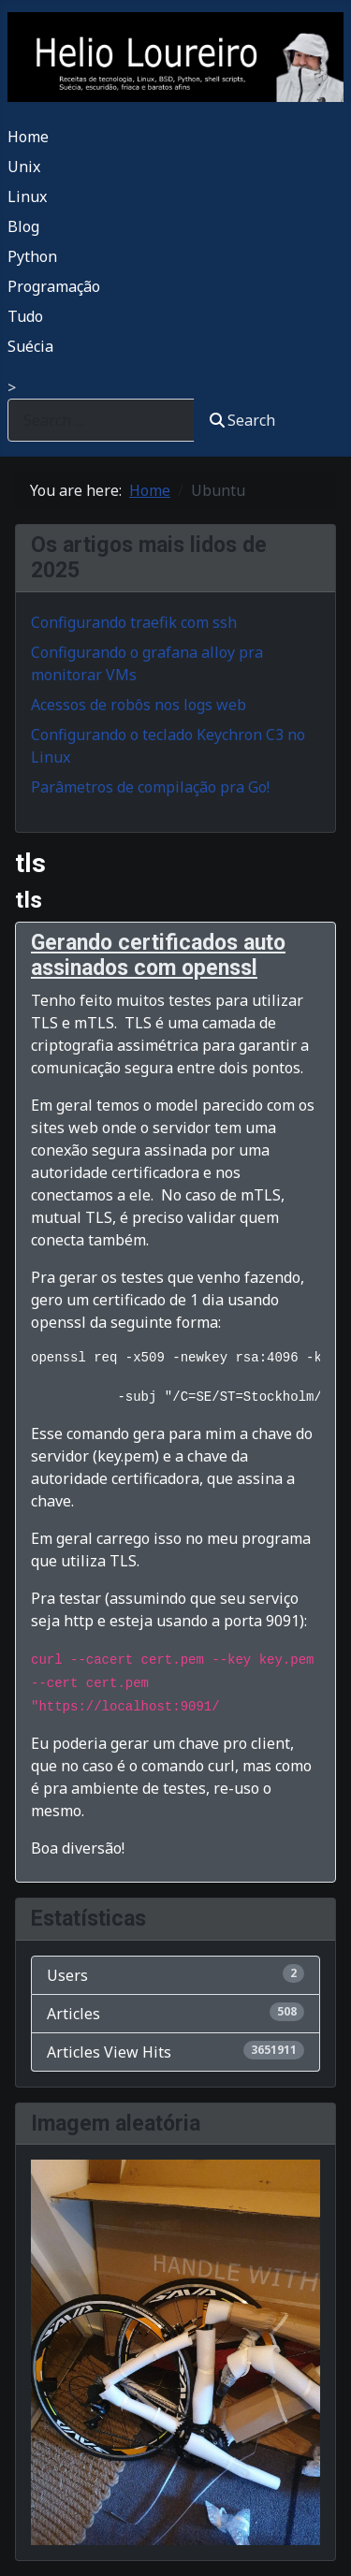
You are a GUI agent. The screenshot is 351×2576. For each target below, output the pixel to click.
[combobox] (101, 420)
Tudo (25, 316)
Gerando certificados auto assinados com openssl (158, 956)
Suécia (30, 346)
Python (32, 256)
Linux (27, 196)
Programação (53, 286)
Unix (23, 166)
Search (242, 420)
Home (28, 136)
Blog (23, 226)
